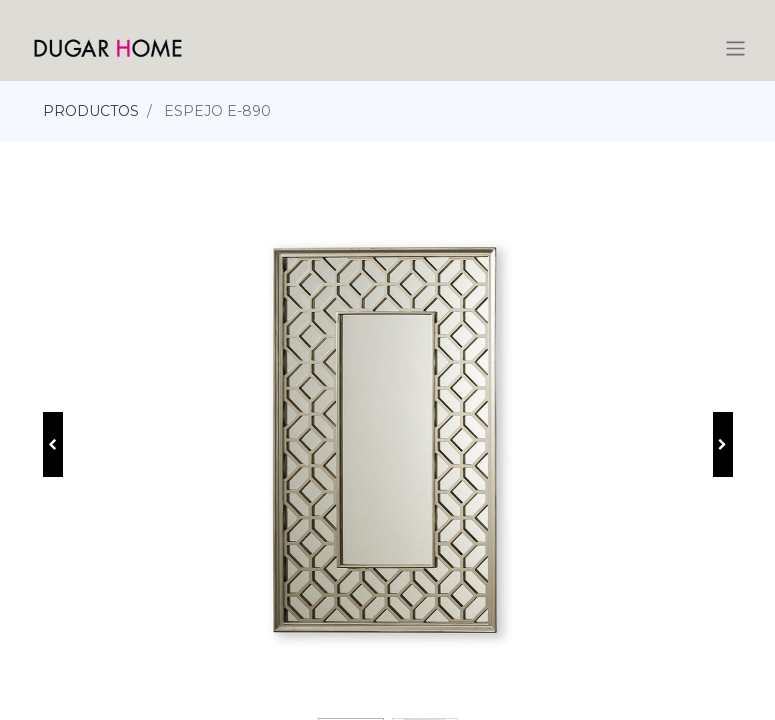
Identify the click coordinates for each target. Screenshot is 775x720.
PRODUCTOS (91, 111)
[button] (53, 444)
